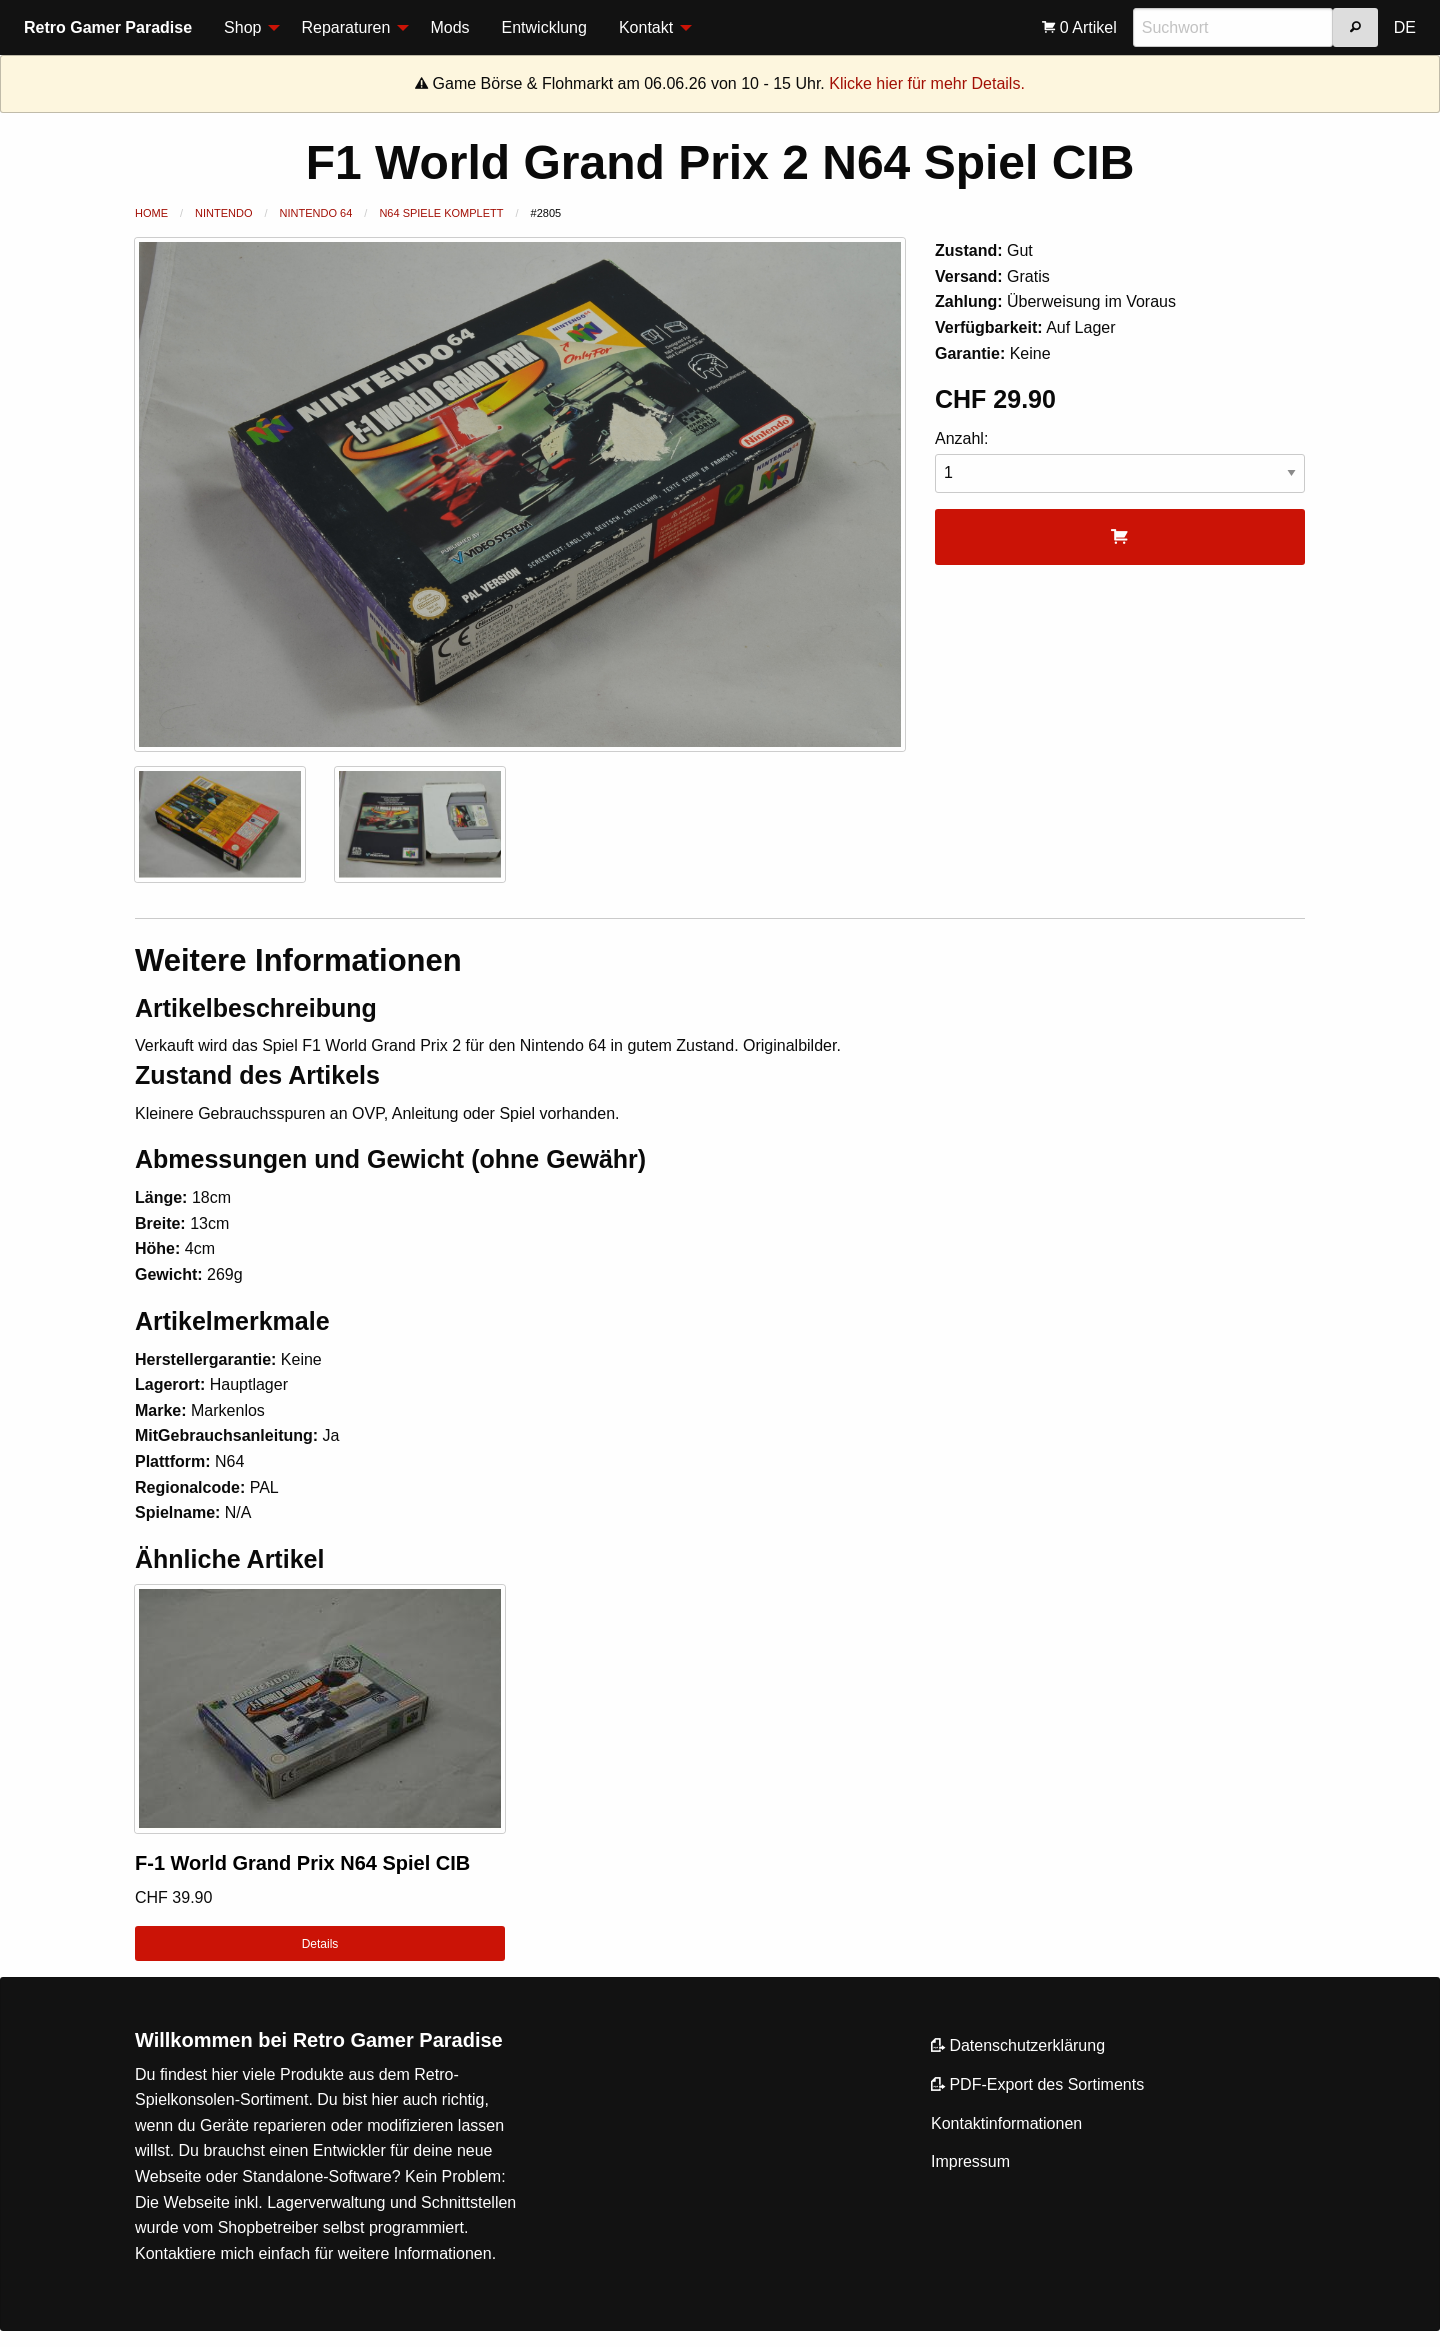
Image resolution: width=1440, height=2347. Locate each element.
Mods (449, 27)
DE (1405, 27)
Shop (242, 27)
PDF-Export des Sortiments (1037, 2084)
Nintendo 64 (316, 213)
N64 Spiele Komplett (441, 213)
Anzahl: (1120, 461)
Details (320, 1944)
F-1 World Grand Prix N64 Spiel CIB (302, 1863)
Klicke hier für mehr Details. (927, 83)
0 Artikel (1079, 27)
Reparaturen (345, 27)
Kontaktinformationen (1006, 2123)
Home (151, 213)
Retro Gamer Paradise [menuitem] (108, 27)
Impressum (970, 2161)
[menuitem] (246, 28)
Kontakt (646, 27)
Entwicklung (544, 27)
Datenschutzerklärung (1018, 2045)
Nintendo (223, 213)
